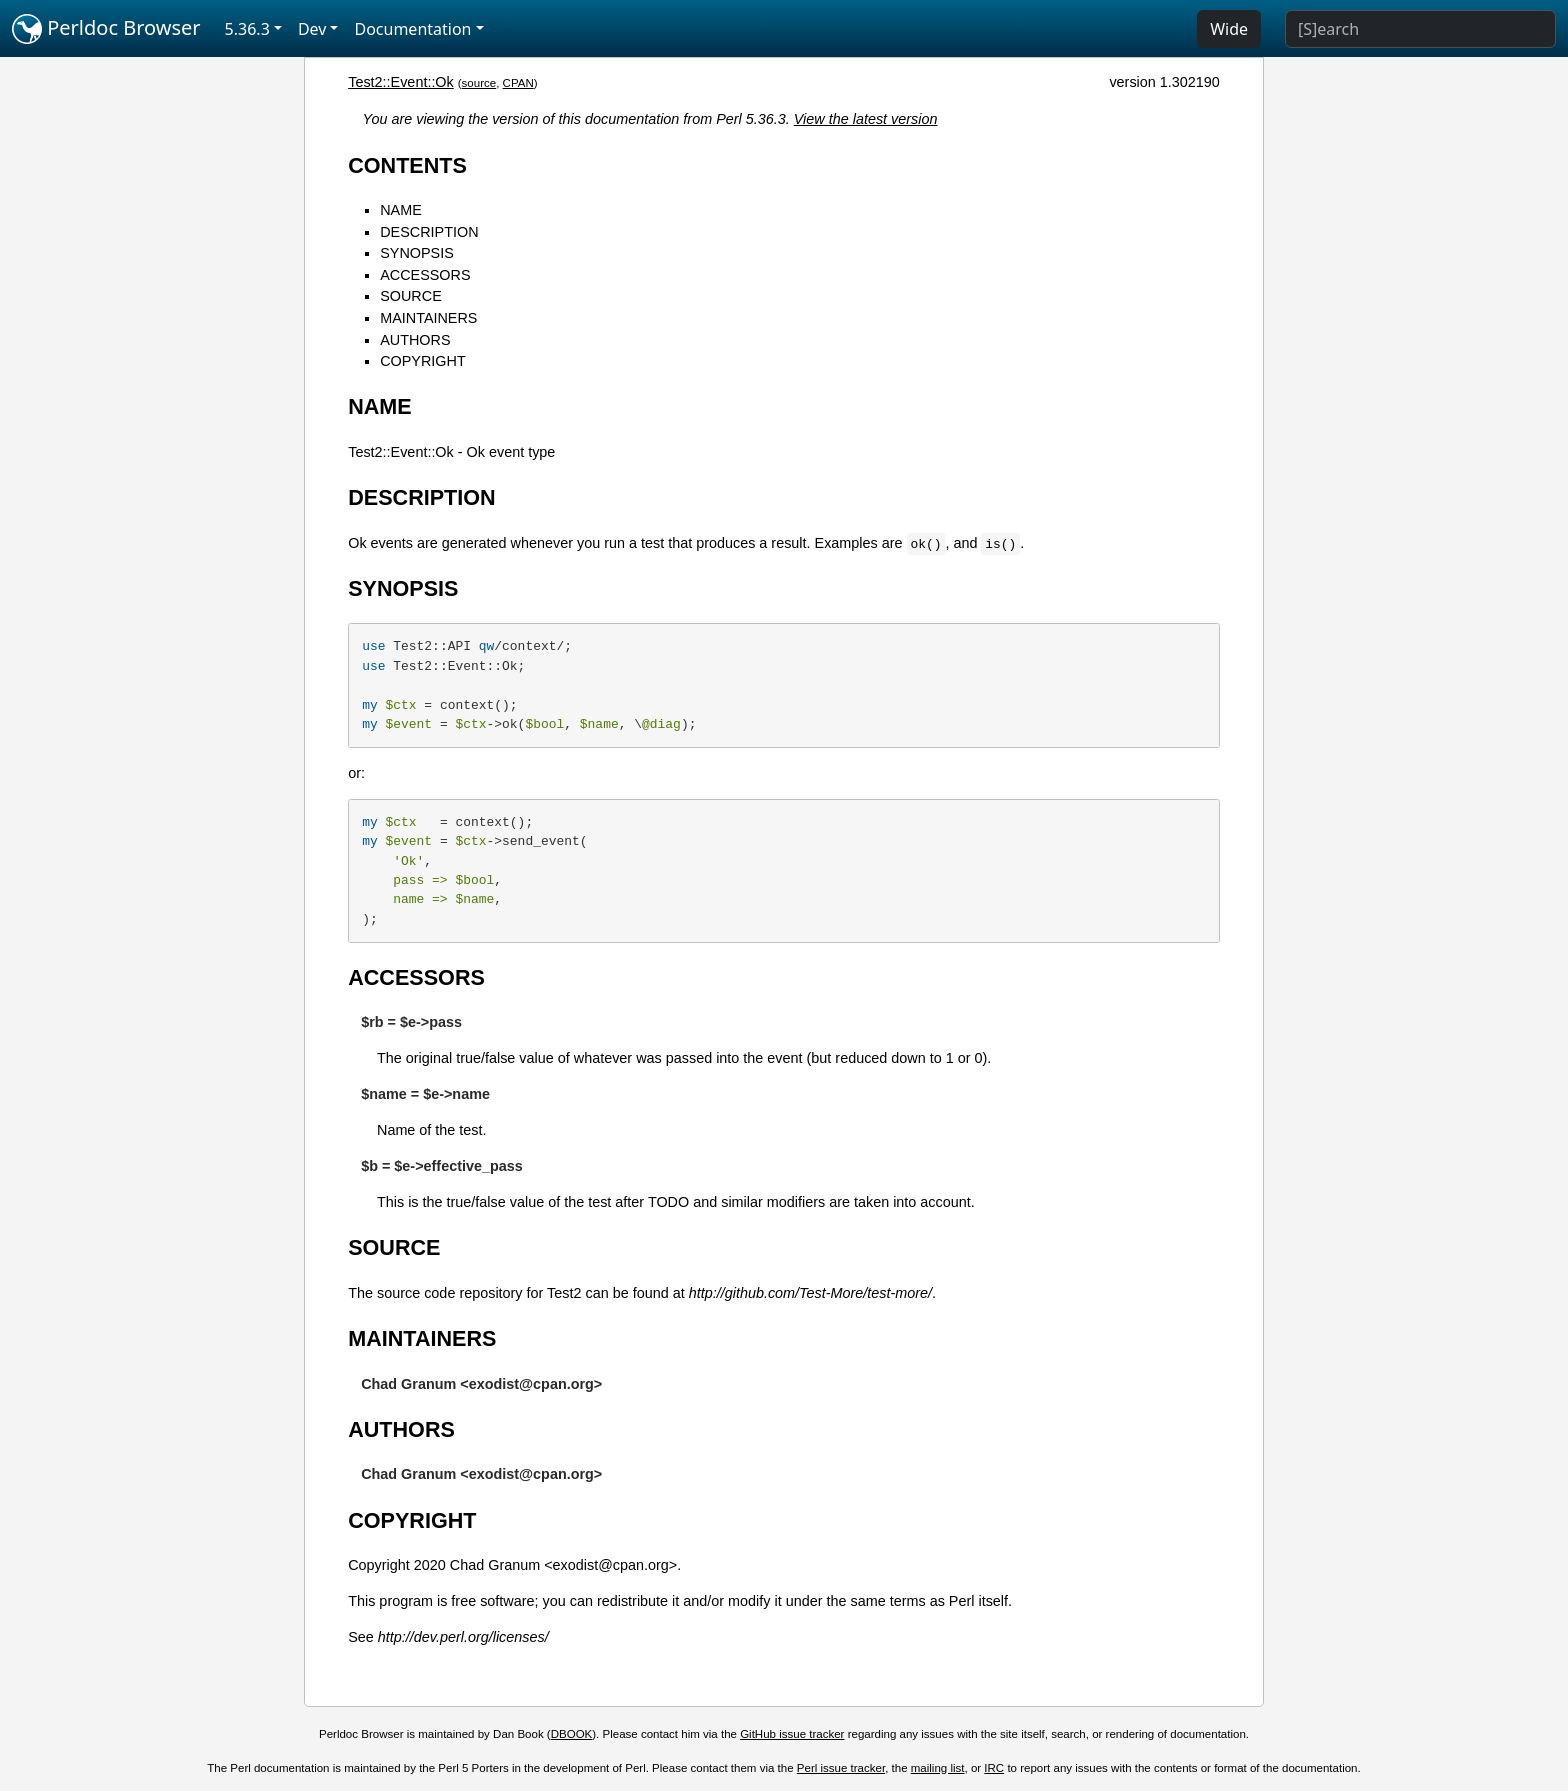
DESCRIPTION (429, 232)
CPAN (518, 83)
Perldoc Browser (106, 29)
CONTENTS (407, 165)
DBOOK (572, 1734)
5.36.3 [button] (247, 29)
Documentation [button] (412, 29)
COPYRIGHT (423, 361)
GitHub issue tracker (792, 1734)
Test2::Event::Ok (401, 82)
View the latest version (866, 119)
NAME (401, 210)
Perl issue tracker (841, 1768)
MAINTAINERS (428, 318)
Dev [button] (312, 29)
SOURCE (411, 296)
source (479, 83)
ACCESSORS (425, 275)
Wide (1229, 29)
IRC (994, 1768)
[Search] (1420, 29)
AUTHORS (415, 340)
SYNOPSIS (417, 253)
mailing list (938, 1768)
